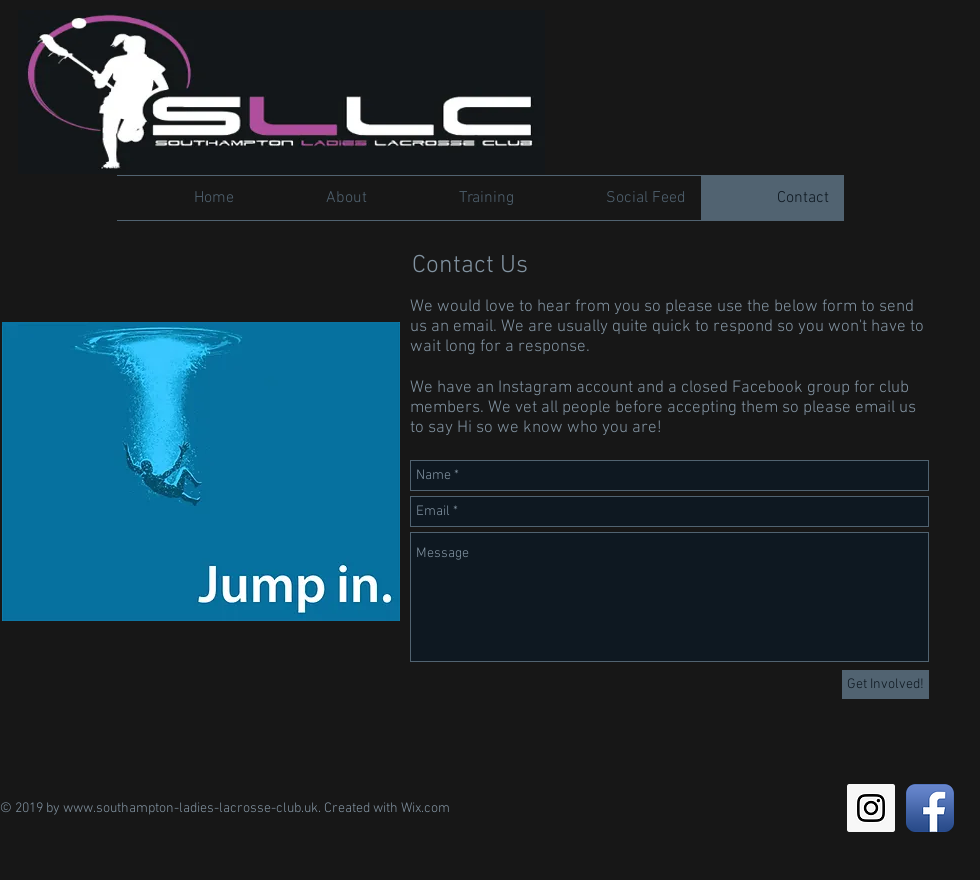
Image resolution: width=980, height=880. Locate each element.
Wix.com (425, 808)
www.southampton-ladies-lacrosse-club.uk (190, 808)
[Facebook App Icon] (930, 808)
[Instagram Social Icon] (871, 808)
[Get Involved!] (885, 684)
